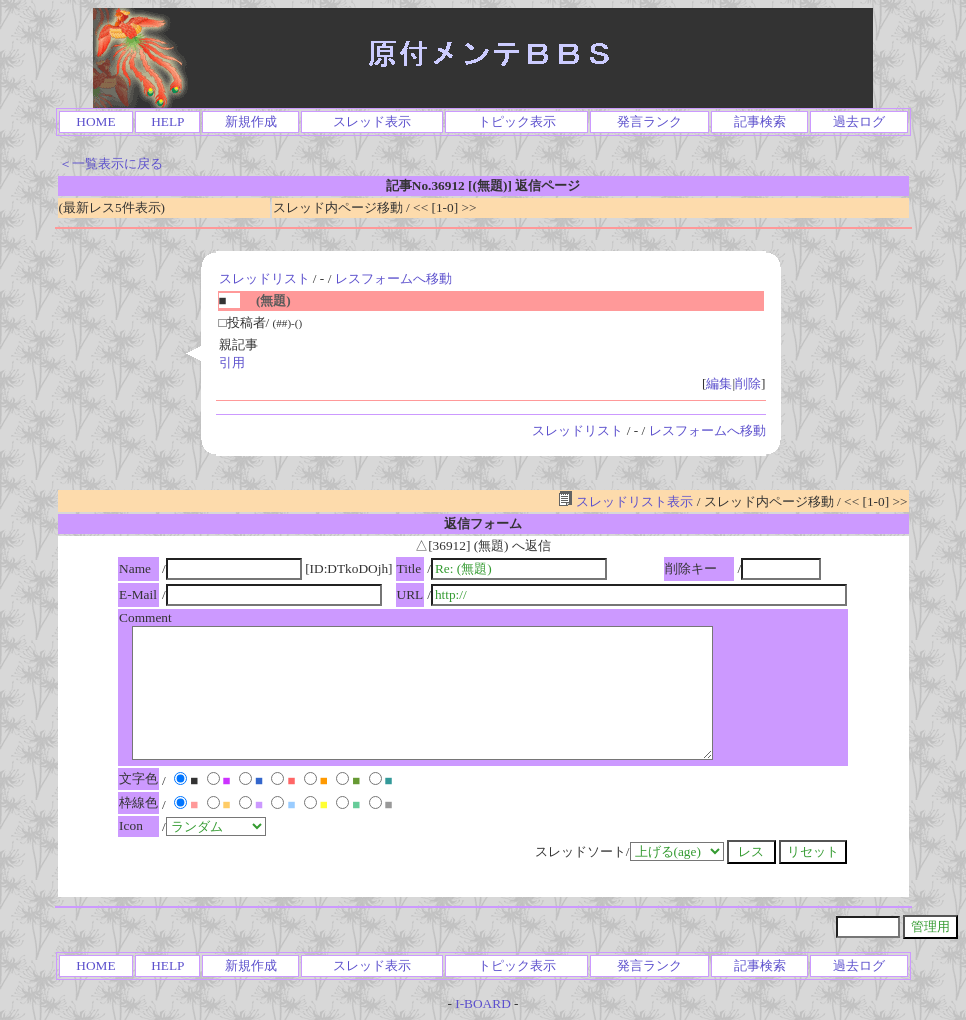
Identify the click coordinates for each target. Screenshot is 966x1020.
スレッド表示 (372, 121)
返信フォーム (483, 523)
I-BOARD (483, 1003)
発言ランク (649, 121)
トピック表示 (517, 121)
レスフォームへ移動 (393, 278)
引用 (232, 362)
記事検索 (760, 121)
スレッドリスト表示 (625, 501)
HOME (95, 121)
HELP (167, 121)
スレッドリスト (264, 278)
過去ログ (859, 121)
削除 (748, 383)
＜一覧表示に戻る (111, 163)
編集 (719, 383)
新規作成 (251, 121)
